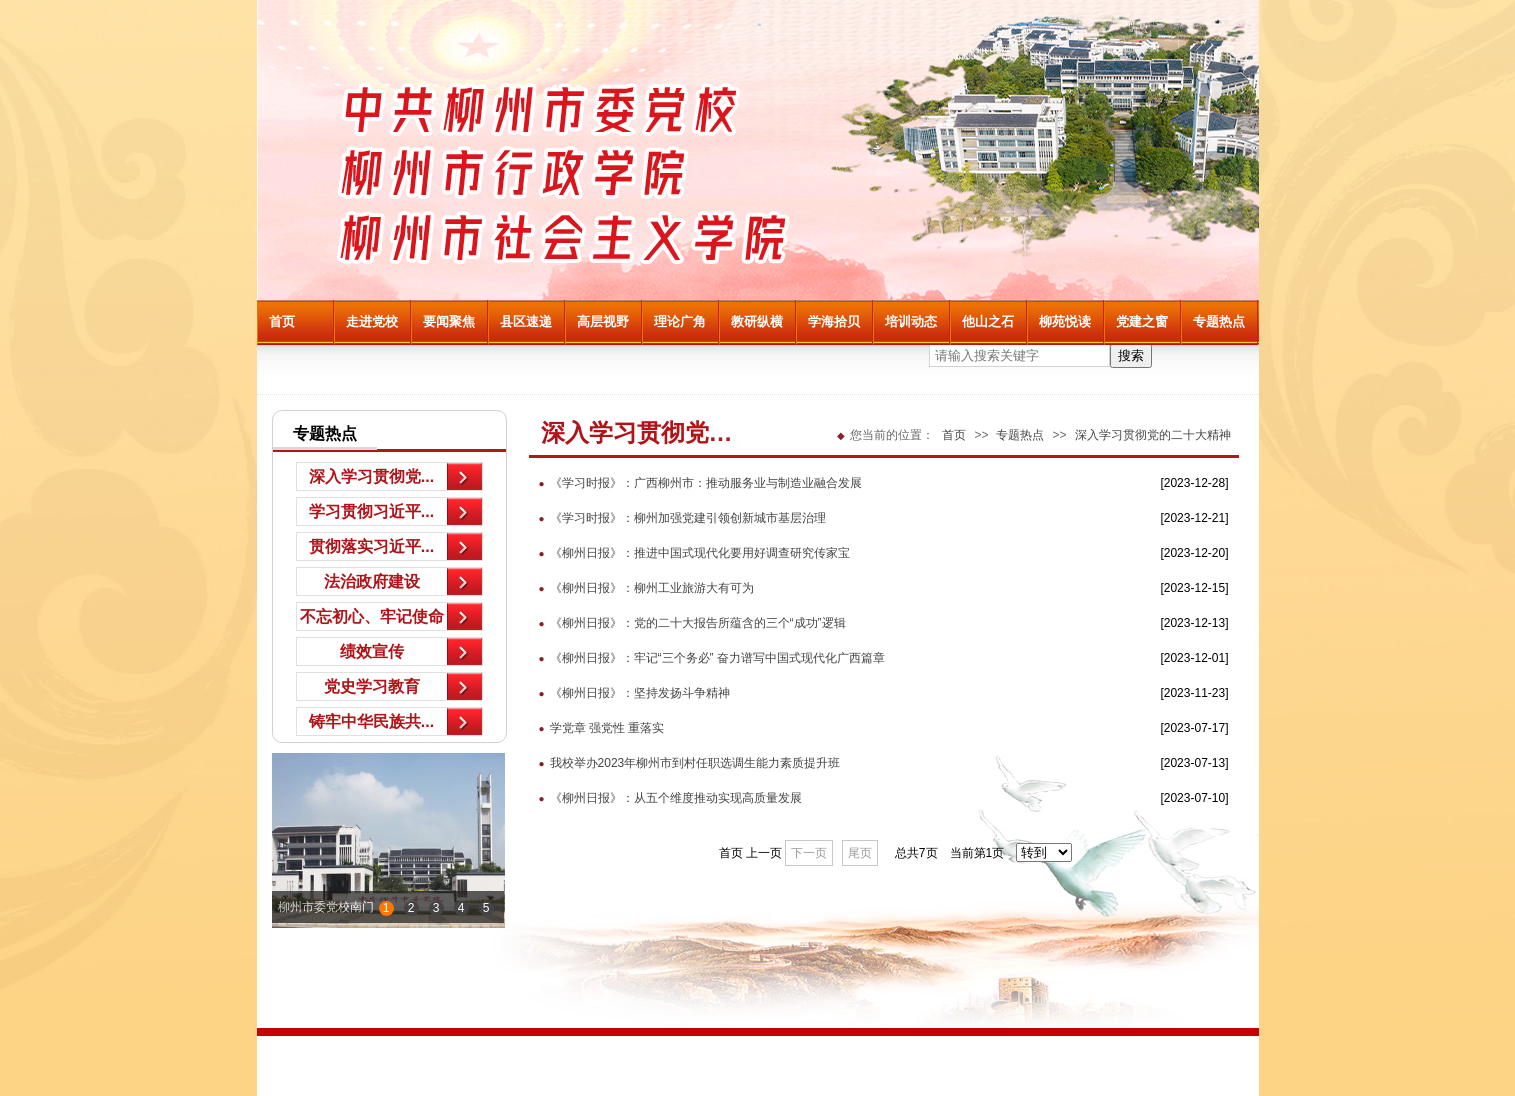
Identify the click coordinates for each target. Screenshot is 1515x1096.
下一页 (809, 853)
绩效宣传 (372, 651)
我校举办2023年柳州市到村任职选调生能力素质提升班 (685, 763)
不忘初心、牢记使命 (372, 616)
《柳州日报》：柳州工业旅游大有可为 (641, 588)
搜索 (1131, 355)
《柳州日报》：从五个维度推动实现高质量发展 (665, 798)
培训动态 (911, 321)
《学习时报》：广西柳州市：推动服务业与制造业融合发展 (695, 483)
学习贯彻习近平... (371, 511)
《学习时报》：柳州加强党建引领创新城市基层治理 (677, 518)
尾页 (860, 853)
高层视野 (603, 321)
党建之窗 (1142, 321)
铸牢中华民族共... (371, 721)
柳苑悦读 (1065, 321)
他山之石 (988, 321)
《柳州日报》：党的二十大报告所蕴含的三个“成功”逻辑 (687, 623)
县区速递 (526, 321)
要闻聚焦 (449, 321)
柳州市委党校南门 (326, 907)
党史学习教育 (372, 686)
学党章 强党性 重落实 (597, 728)
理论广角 (680, 321)
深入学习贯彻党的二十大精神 (1153, 435)
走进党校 (372, 321)
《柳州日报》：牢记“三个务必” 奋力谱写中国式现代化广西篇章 (707, 658)
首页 (282, 321)
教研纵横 (757, 321)
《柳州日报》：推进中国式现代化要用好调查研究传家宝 (689, 553)
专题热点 (1219, 321)
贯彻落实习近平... (371, 546)
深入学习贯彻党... (371, 476)
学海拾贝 (834, 321)
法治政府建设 (372, 581)
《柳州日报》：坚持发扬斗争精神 (629, 693)
